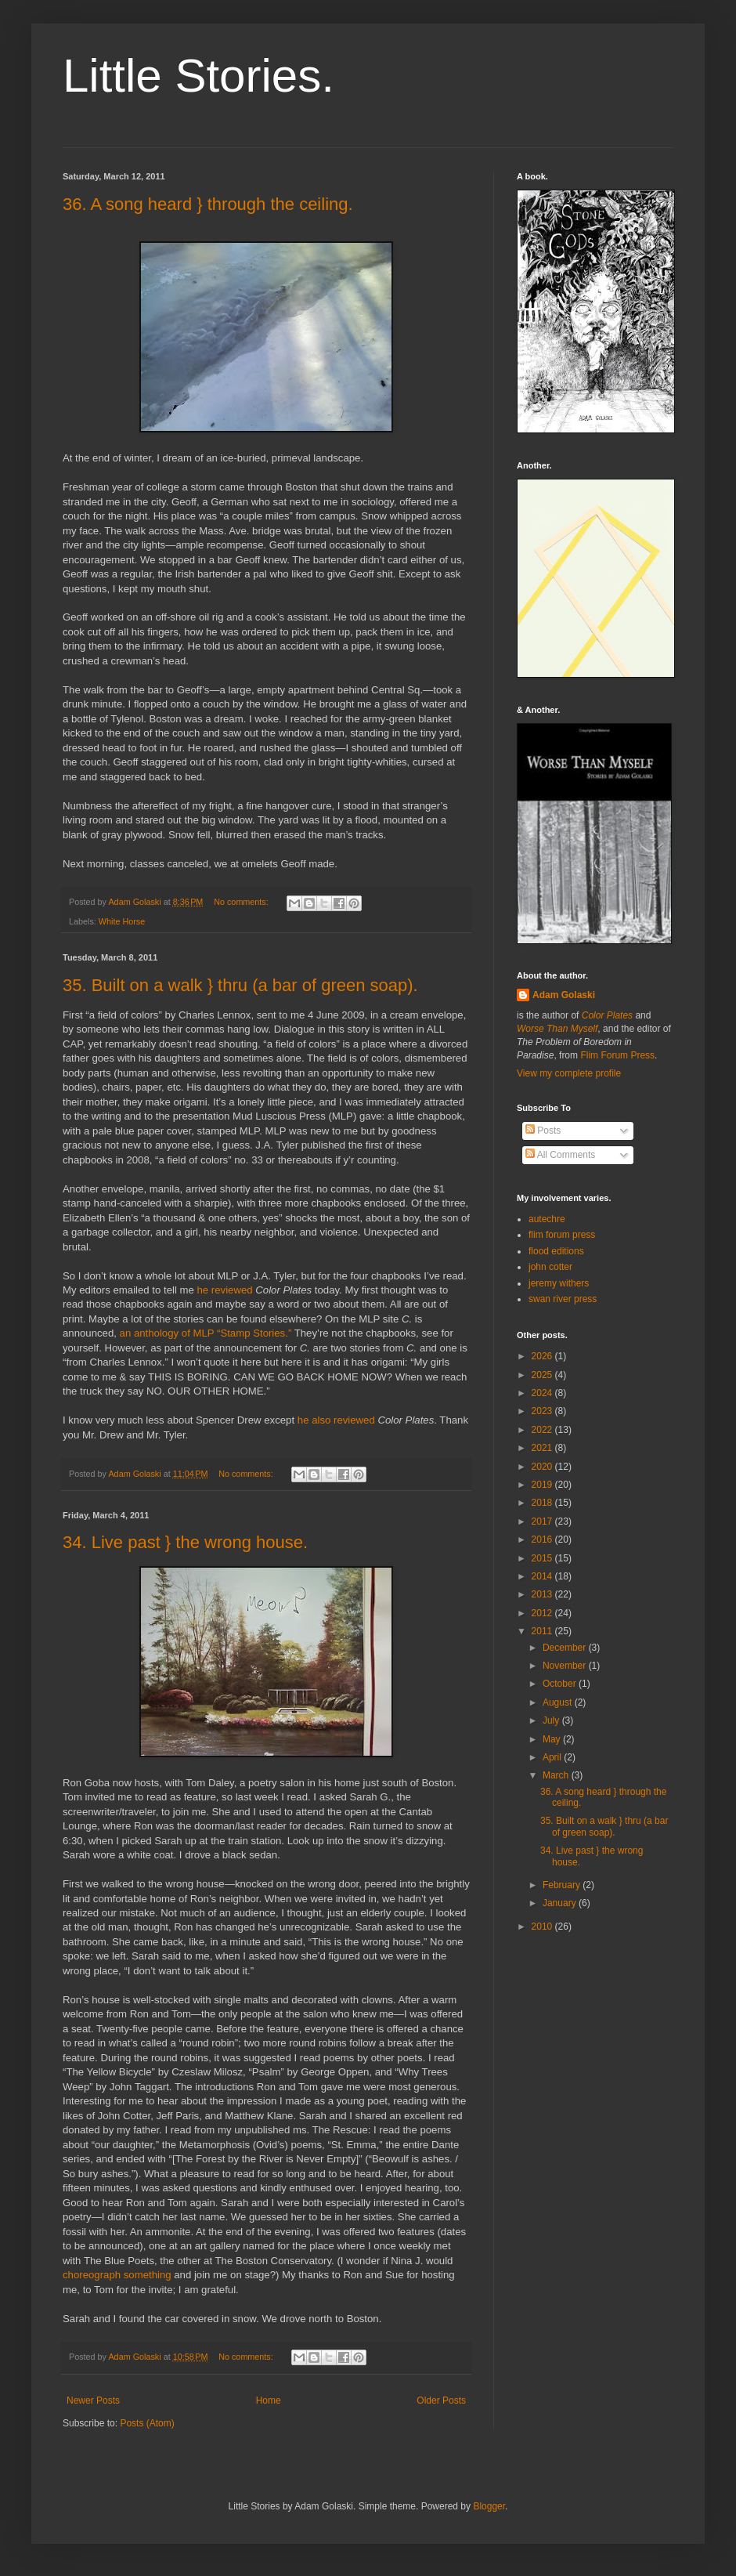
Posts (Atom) (147, 2423)
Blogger (489, 2506)
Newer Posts (93, 2400)
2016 (543, 1539)
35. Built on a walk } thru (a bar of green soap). (240, 985)
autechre (547, 1219)
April (553, 1757)
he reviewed (225, 1290)
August (559, 1702)
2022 (543, 1429)
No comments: (242, 901)
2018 (543, 1502)
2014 (543, 1576)
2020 (543, 1466)
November (566, 1665)
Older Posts (441, 2400)
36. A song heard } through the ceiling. (208, 204)
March (557, 1775)
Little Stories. (198, 75)
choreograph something (117, 2275)
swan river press (563, 1298)
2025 (543, 1374)
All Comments (560, 1154)
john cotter (550, 1266)
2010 (543, 1926)
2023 (543, 1411)
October (561, 1683)
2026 (543, 1356)
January (561, 1903)
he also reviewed (336, 1420)
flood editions (556, 1251)
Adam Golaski (563, 995)
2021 (543, 1447)
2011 (543, 1631)
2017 (543, 1521)
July (552, 1720)
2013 (543, 1594)
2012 (543, 1613)
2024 (543, 1392)
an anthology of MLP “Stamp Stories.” (206, 1333)
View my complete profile (569, 1073)
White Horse (122, 921)
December (566, 1647)
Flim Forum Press (617, 1055)
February (563, 1885)
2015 (543, 1558)
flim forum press (562, 1234)
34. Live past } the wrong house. (185, 1542)
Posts (543, 1130)
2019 (543, 1484)
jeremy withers (559, 1283)
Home (268, 2400)
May (553, 1739)
